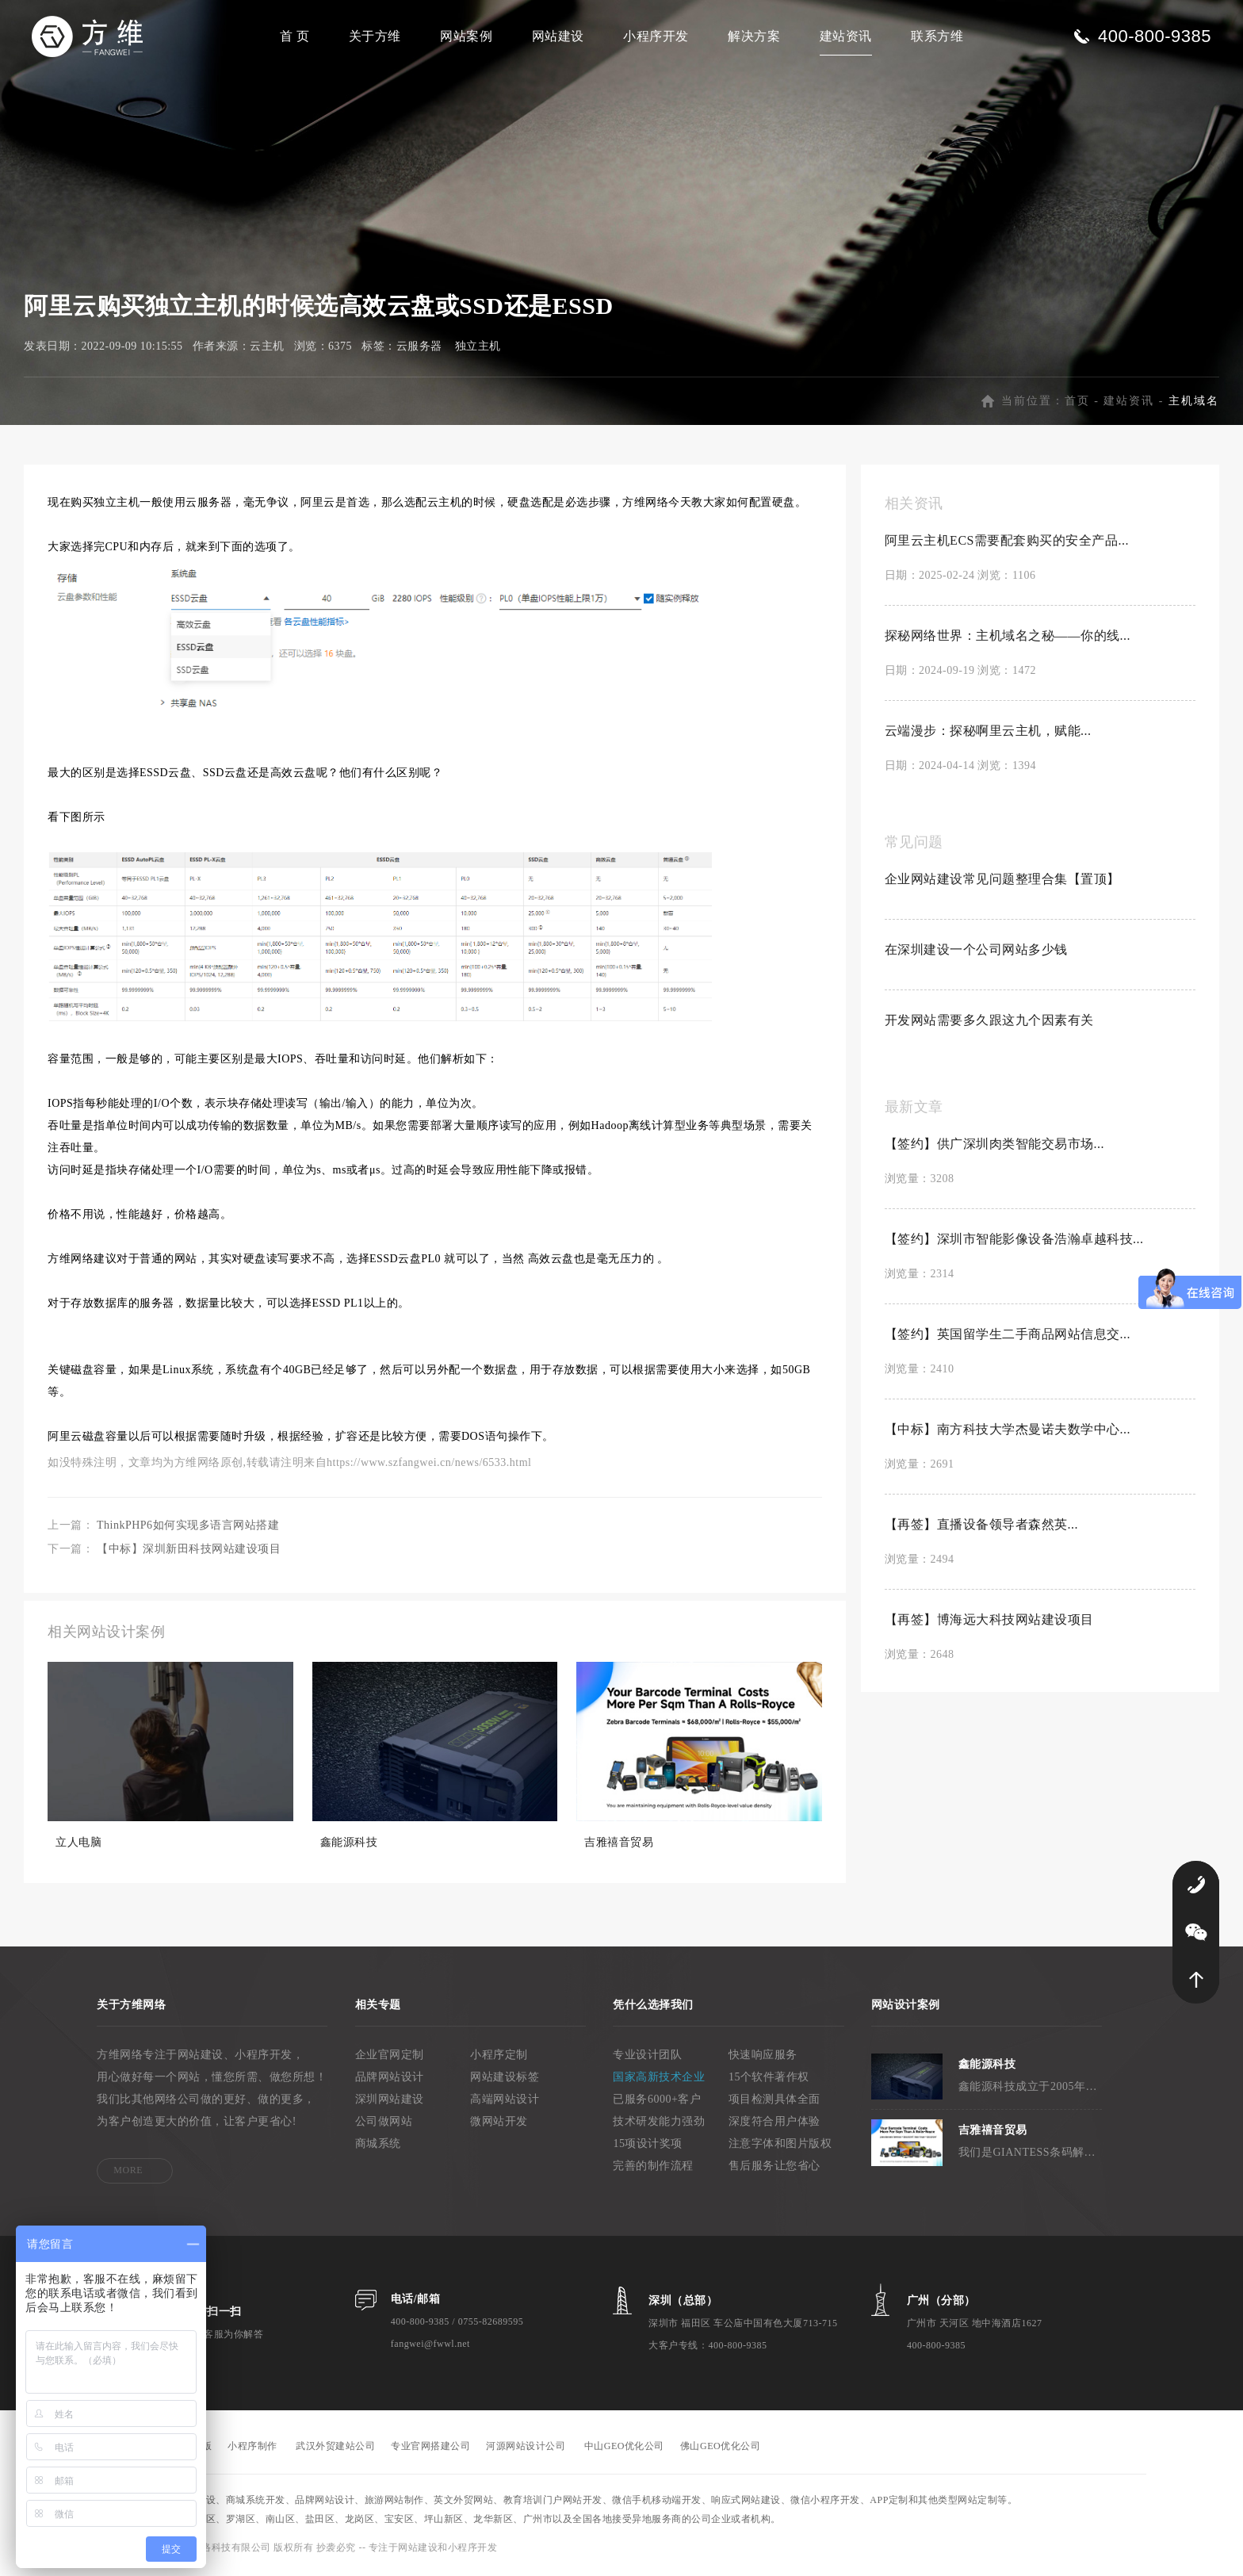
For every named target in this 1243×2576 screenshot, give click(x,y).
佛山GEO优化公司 (720, 2449)
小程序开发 (656, 36)
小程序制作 (252, 2449)
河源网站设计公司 (525, 2449)
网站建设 (558, 36)
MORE (128, 2173)
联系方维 (937, 36)
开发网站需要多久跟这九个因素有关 (989, 1023)
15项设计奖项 (648, 2147)
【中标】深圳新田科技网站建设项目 (189, 1552)
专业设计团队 (647, 2058)
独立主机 (478, 349)
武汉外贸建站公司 (335, 2449)
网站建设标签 (504, 2080)
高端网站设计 (504, 2102)
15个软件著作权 (769, 2080)
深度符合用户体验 (774, 2124)
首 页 (295, 36)
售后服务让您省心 (774, 2169)
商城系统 (378, 2147)
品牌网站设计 (389, 2080)
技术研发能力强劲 (659, 2124)
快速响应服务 (763, 2058)
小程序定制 (499, 2058)
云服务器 (419, 349)
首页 (1077, 404)
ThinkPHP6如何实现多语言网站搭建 (188, 1528)
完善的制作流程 (653, 2169)
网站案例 (466, 36)
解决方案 (754, 36)
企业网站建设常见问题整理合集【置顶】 (1002, 882)
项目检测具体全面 (774, 2102)
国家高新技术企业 (659, 2080)
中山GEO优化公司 (624, 2449)
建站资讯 (846, 36)
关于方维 (375, 36)
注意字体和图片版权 (780, 2147)
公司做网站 (384, 2124)
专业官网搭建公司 (430, 2449)
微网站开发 (499, 2124)
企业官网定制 (389, 2058)
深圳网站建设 (389, 2102)
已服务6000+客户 (657, 2102)
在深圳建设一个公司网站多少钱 (976, 952)
